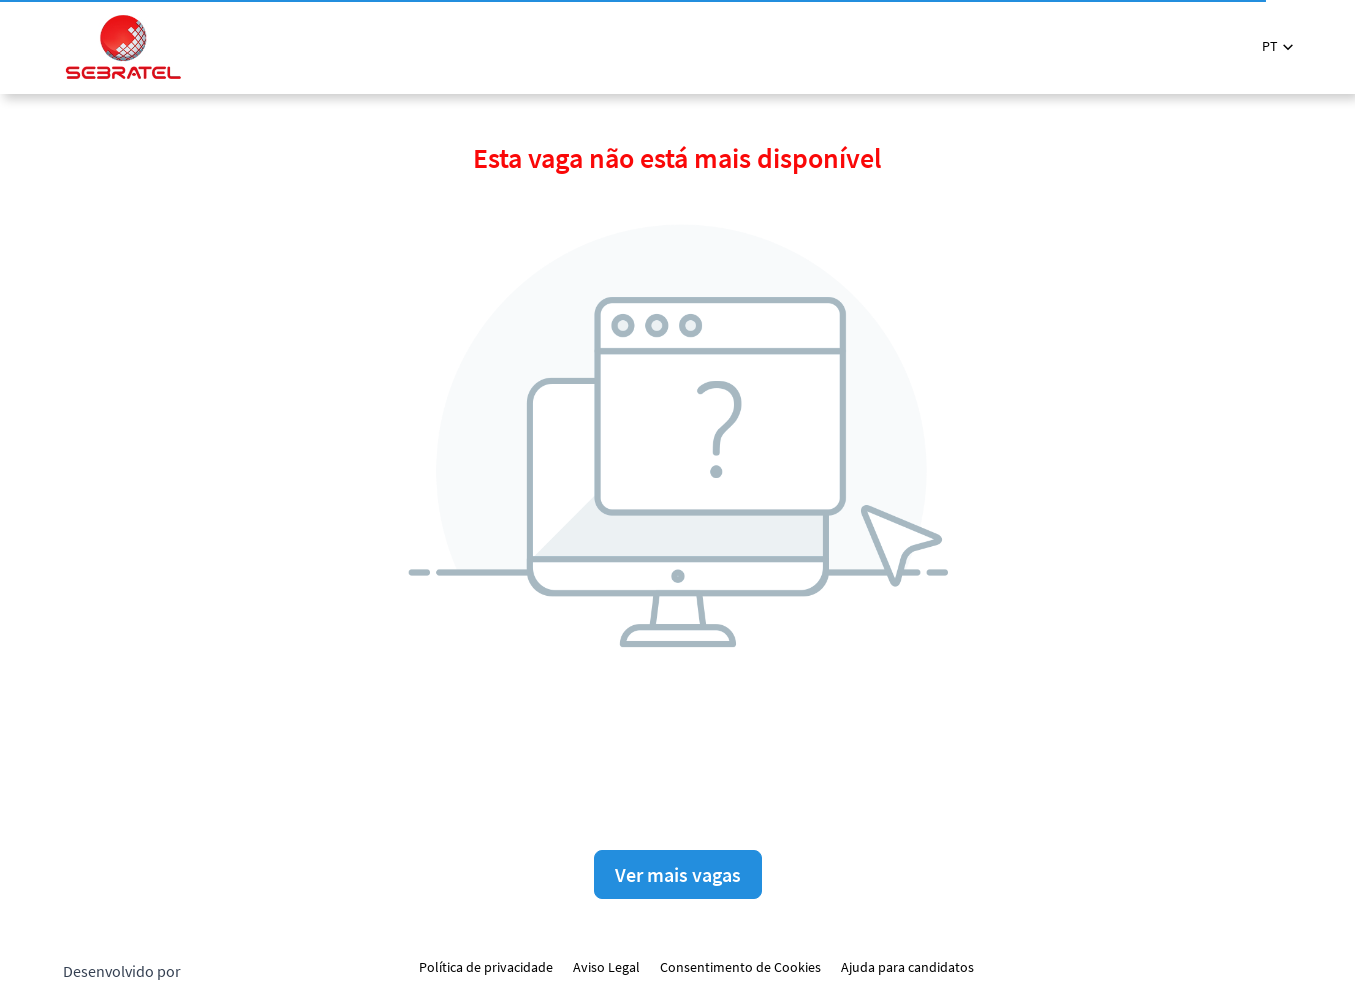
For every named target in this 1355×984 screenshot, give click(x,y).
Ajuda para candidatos (907, 967)
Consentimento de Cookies (740, 967)
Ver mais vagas (678, 874)
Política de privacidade (486, 967)
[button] (1277, 46)
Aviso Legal (606, 967)
